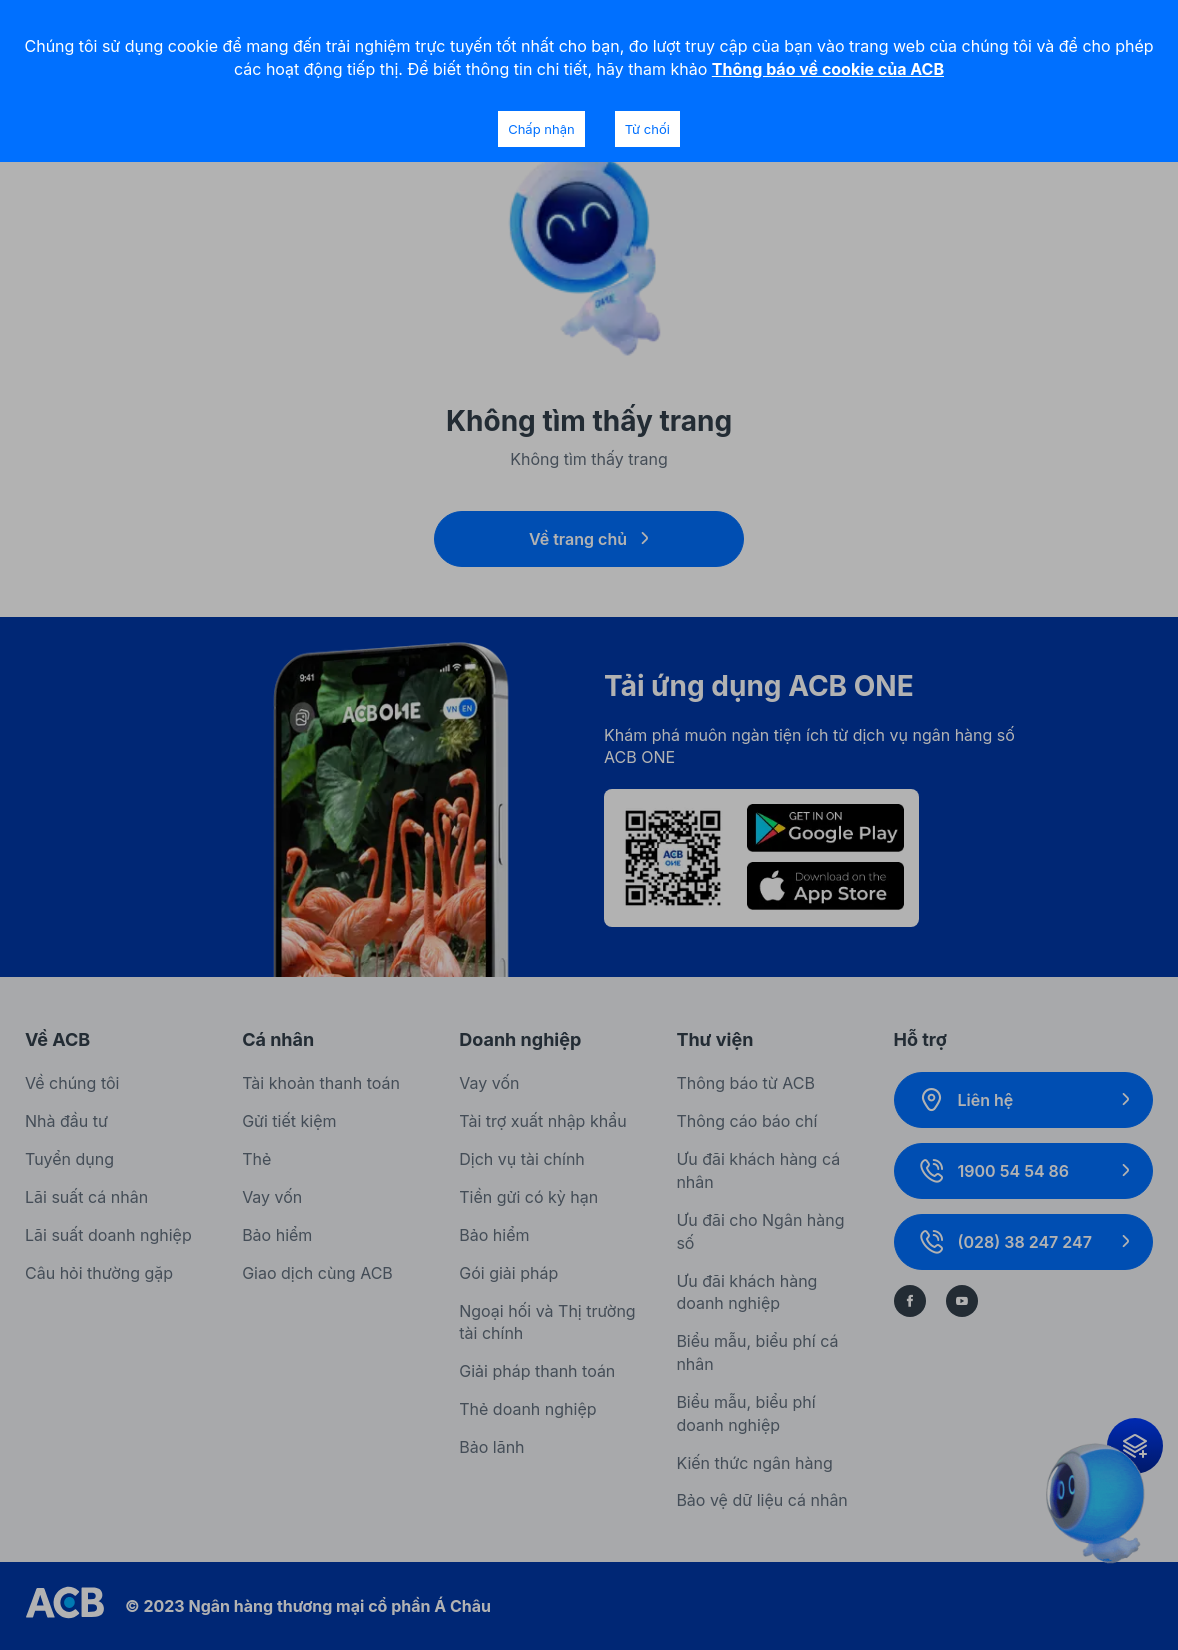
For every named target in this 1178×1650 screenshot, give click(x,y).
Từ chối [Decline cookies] (647, 129)
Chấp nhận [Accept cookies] (541, 129)
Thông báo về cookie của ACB (828, 69)
